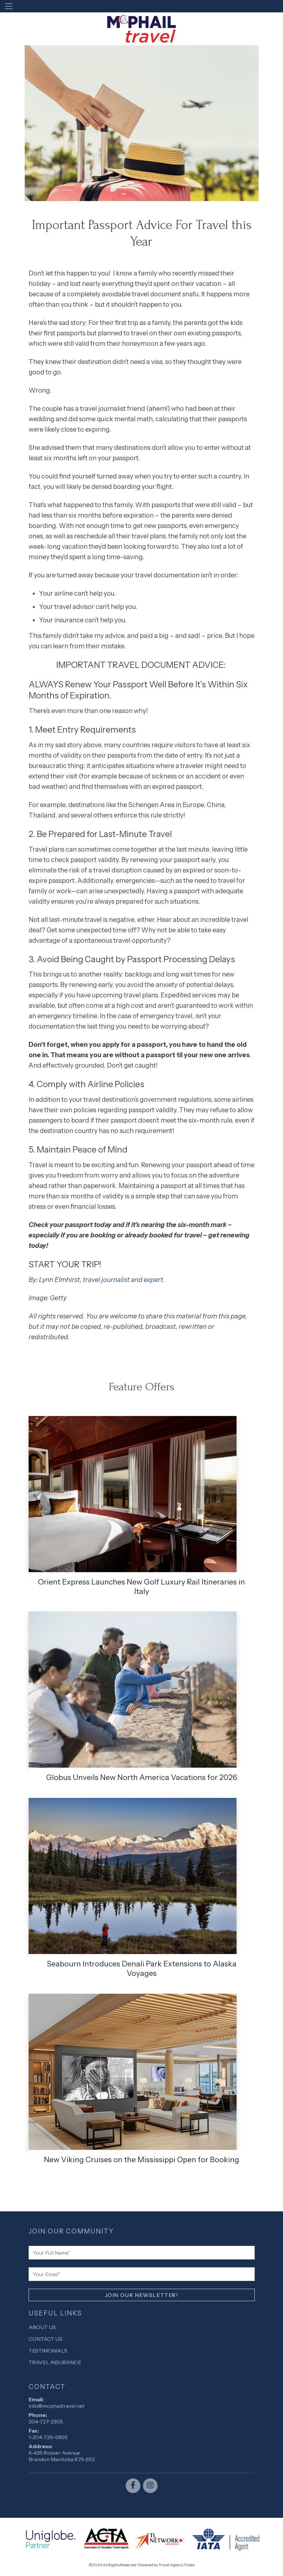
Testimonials (48, 2350)
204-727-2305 (46, 2421)
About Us (42, 2327)
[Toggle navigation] (9, 6)
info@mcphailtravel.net (56, 2406)
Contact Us (45, 2339)
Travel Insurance (55, 2362)
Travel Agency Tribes (177, 2564)
